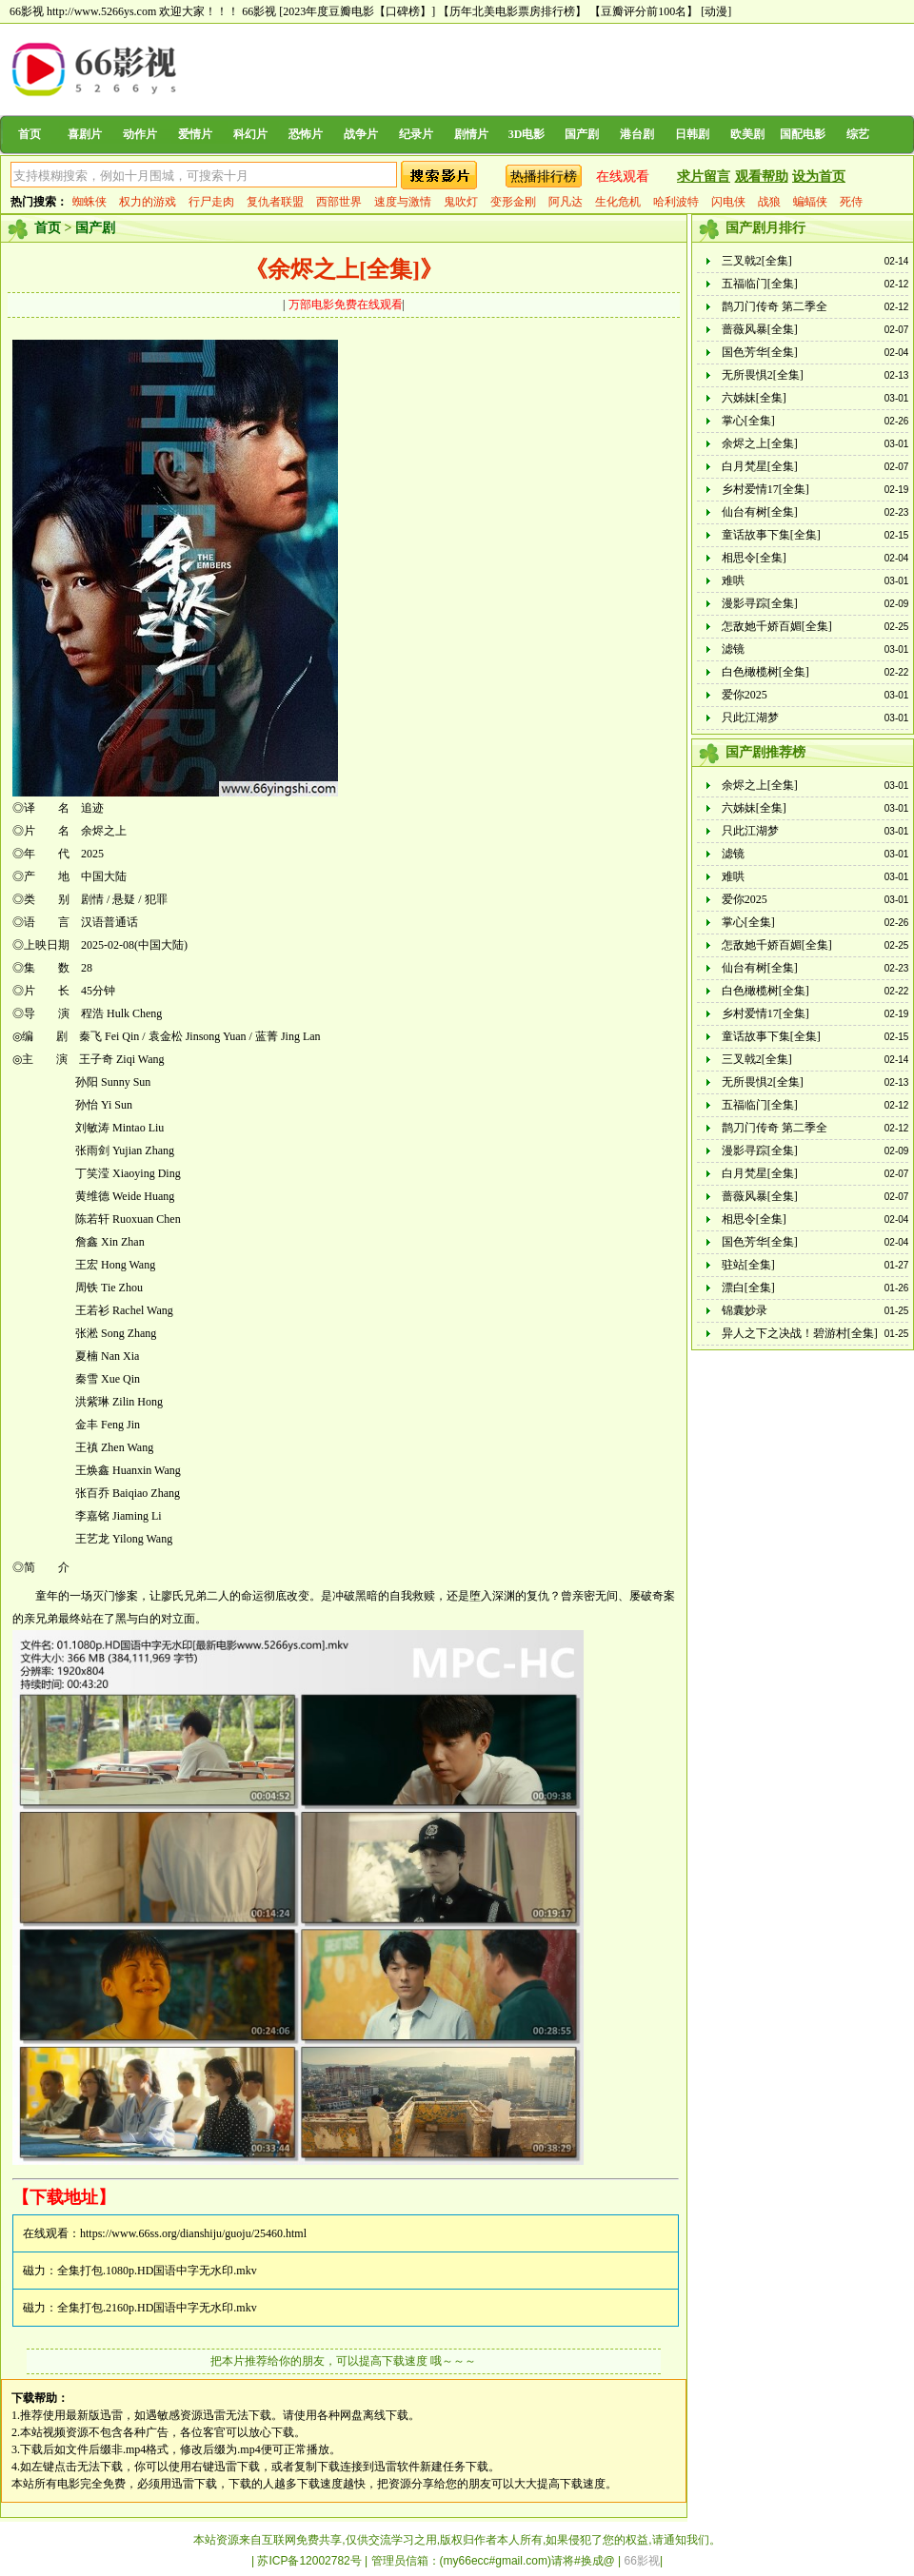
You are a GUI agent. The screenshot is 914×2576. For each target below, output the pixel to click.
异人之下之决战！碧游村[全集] (800, 1333)
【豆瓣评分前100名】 (643, 11)
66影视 (259, 11)
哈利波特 (676, 201)
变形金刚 (513, 201)
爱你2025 (744, 694)
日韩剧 (692, 134)
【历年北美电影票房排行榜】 (512, 11)
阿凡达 (565, 201)
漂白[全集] (748, 1287)
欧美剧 (747, 134)
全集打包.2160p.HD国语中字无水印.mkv (157, 2307)
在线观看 (622, 176)
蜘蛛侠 (89, 201)
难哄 (733, 580)
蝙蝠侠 (810, 201)
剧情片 (471, 134)
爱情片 (195, 134)
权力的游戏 (147, 201)
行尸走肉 (211, 201)
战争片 (361, 134)
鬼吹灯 (461, 201)
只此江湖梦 (750, 717)
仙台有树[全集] (760, 512)
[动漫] (716, 11)
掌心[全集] (748, 420)
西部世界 (339, 201)
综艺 (857, 134)
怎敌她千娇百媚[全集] (777, 626)
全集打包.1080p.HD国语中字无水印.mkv (157, 2270)
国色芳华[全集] (760, 352)
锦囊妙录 (744, 1310)
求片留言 (703, 176)
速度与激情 (402, 201)
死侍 (851, 201)
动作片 (140, 134)
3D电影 (527, 134)
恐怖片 (305, 134)
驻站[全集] (748, 1264)
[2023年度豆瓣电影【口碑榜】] (357, 11)
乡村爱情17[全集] (765, 489)
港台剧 (637, 134)
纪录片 (416, 134)
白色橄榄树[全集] (765, 671)
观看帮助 (761, 176)
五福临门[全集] (760, 283)
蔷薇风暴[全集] (760, 329)
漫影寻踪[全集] (760, 603)
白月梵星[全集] (760, 466)
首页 (29, 134)
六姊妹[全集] (754, 397)
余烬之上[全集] (760, 443)
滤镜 (733, 649)
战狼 (769, 201)
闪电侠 (728, 201)
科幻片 (250, 134)
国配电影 (802, 134)
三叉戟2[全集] (757, 260)
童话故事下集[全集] (771, 534)
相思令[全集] (754, 557)
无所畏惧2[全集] (763, 375)
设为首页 (818, 176)
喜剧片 (85, 134)
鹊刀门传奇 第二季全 (774, 306)
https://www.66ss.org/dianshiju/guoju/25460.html (193, 2233)
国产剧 (582, 134)
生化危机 (618, 201)
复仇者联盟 (275, 201)
